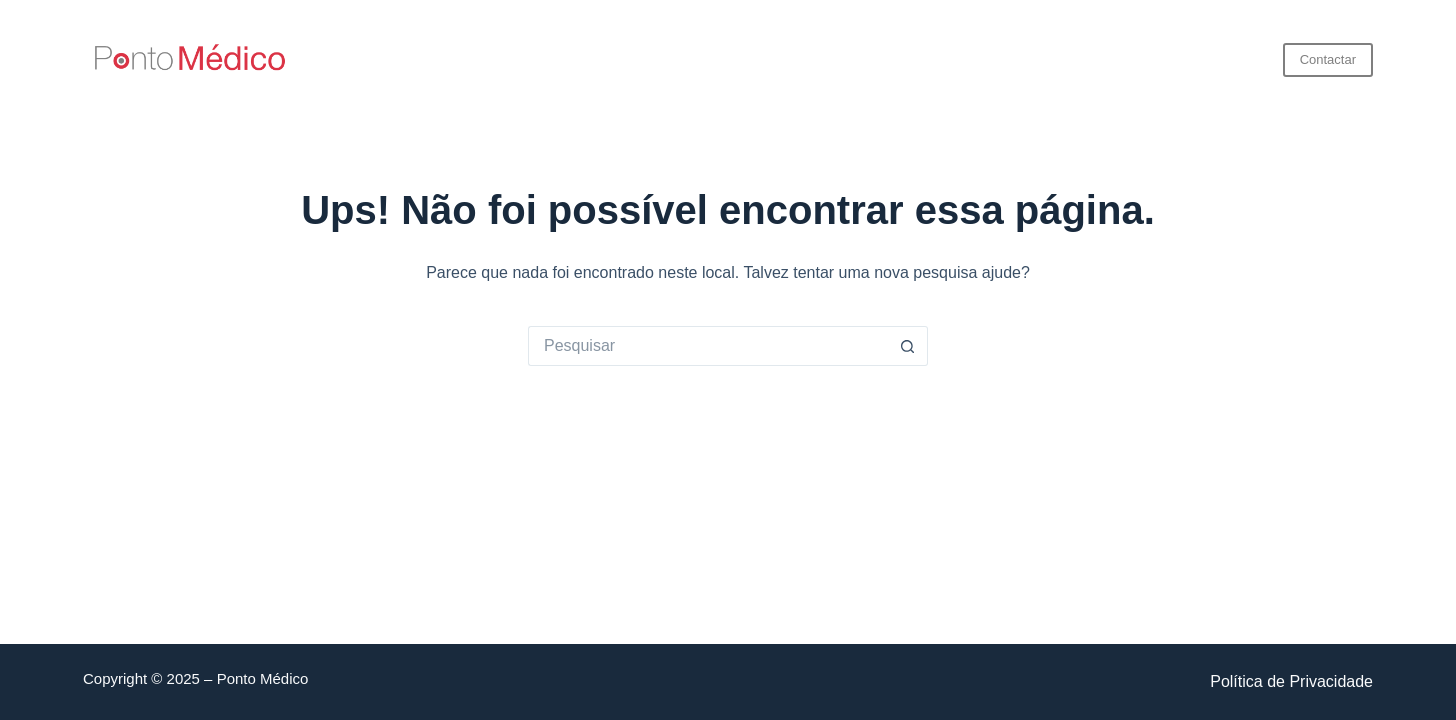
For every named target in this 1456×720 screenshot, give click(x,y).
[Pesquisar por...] (708, 346)
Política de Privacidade (1291, 681)
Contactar (1328, 59)
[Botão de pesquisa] (908, 346)
